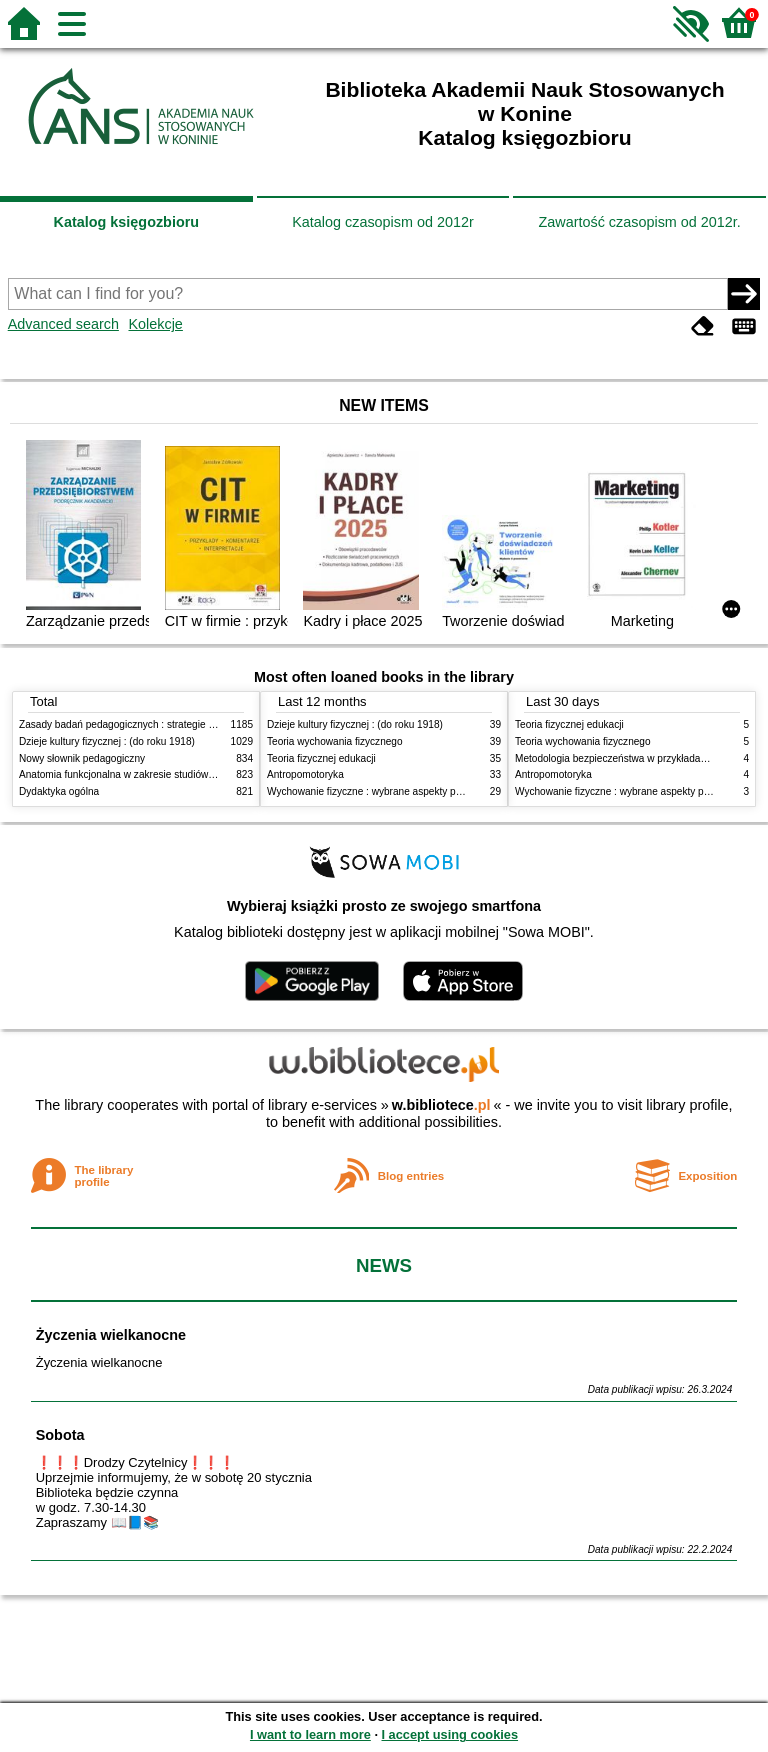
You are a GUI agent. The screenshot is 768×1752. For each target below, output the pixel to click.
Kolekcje (155, 324)
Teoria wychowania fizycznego (335, 741)
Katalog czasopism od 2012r (383, 222)
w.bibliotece (441, 1105)
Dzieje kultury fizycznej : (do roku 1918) (107, 741)
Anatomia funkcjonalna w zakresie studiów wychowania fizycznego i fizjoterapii (194, 774)
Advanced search (63, 324)
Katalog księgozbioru (127, 222)
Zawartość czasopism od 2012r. (639, 222)
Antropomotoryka (305, 774)
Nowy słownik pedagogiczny (82, 758)
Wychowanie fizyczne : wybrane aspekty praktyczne (383, 791)
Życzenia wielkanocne (111, 1335)
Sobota (60, 1435)
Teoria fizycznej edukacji (321, 758)
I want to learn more (310, 1734)
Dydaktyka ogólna (59, 791)
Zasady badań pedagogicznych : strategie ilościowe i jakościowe (162, 724)
